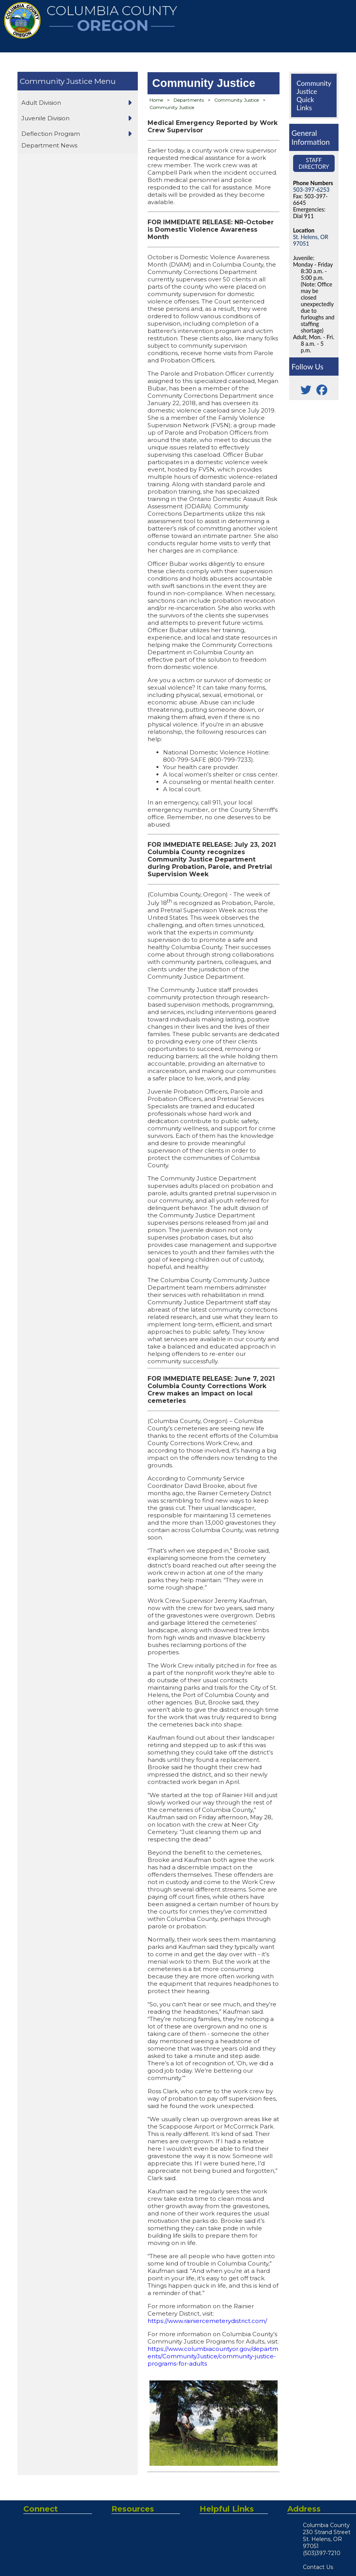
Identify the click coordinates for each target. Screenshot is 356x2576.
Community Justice (56, 81)
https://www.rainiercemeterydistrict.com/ (207, 2321)
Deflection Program (50, 133)
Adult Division (41, 102)
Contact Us (318, 2567)
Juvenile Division (45, 118)
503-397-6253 (311, 189)
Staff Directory (314, 163)
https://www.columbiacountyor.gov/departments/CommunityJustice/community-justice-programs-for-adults (213, 2356)
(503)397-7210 (321, 2553)
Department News (49, 145)
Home (156, 100)
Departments (189, 100)
